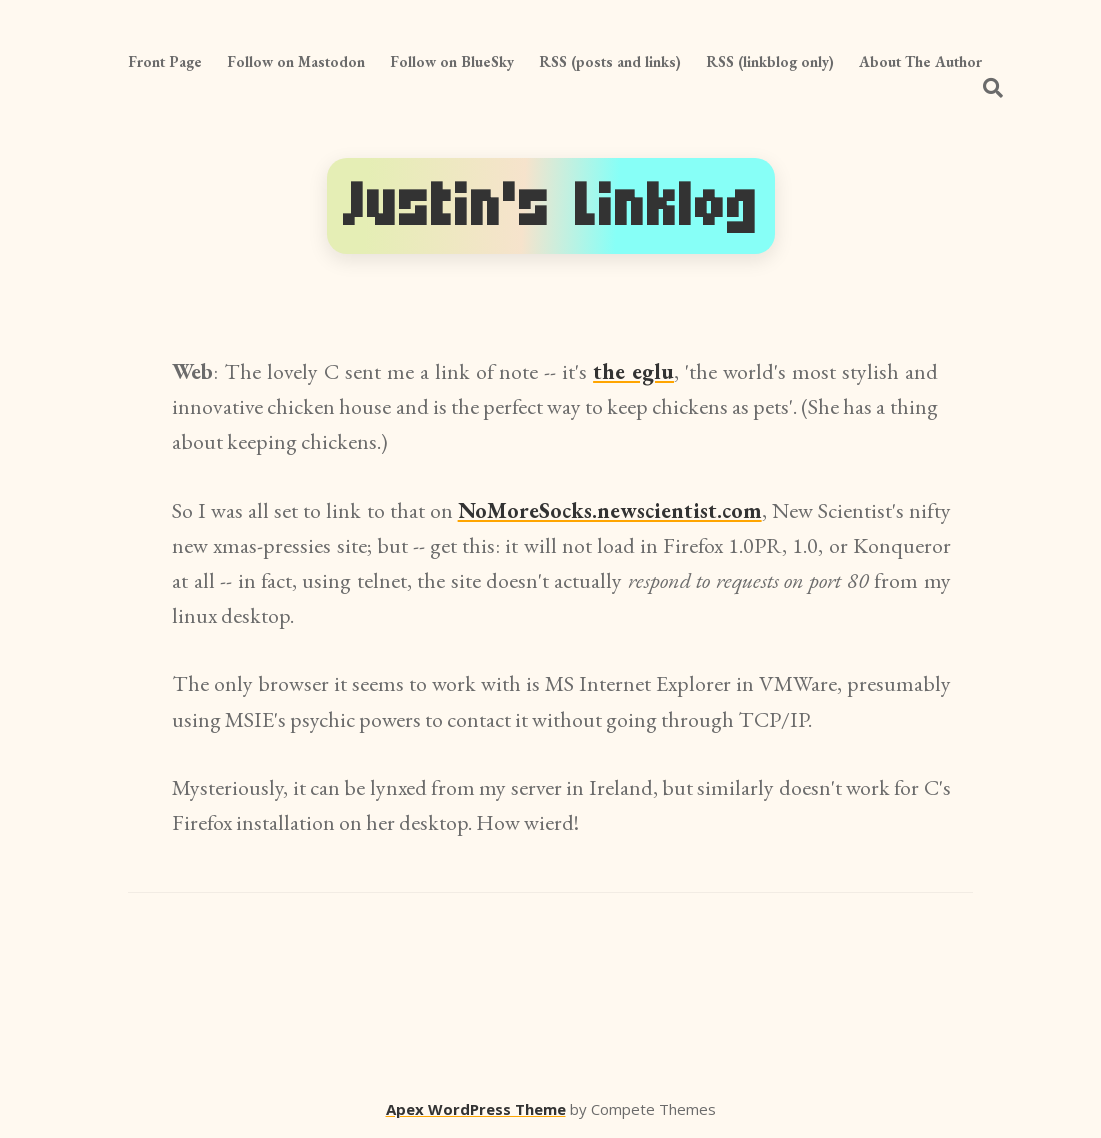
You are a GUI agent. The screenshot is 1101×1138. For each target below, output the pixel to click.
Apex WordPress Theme (476, 1109)
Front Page (165, 61)
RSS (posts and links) (610, 61)
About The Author (920, 61)
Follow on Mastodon (296, 61)
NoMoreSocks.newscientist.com (610, 510)
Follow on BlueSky (452, 61)
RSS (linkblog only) (770, 61)
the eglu (633, 371)
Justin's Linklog (551, 206)
